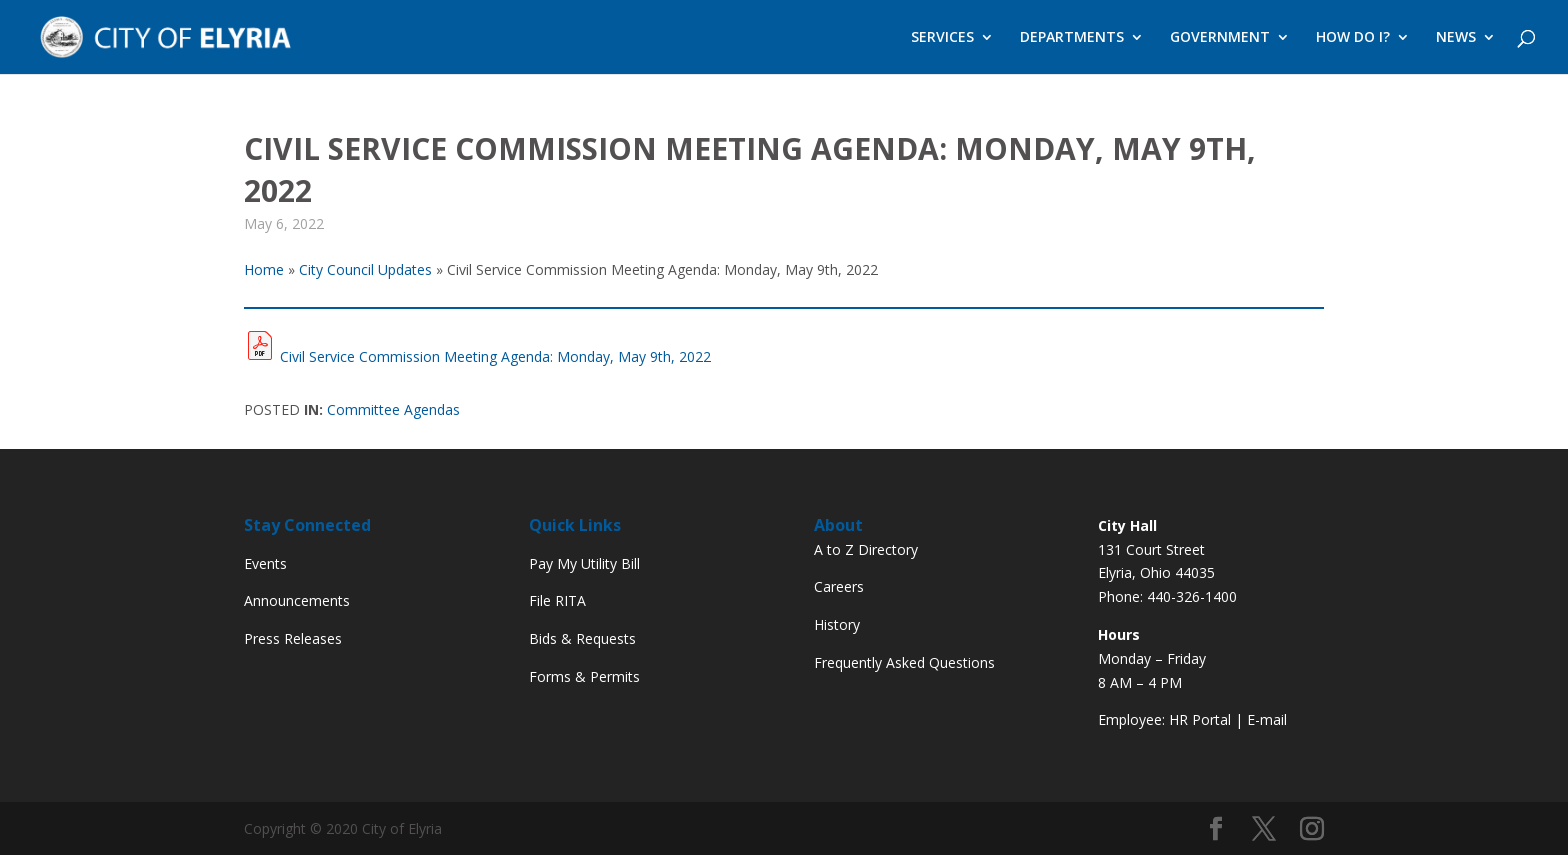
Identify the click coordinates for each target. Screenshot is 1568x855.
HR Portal (1200, 719)
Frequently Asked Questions (904, 662)
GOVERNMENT (1220, 38)
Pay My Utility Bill (584, 563)
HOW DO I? (1353, 38)
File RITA (557, 600)
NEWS (1456, 38)
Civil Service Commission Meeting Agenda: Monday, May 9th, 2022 (495, 356)
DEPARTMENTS (1072, 38)
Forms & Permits (584, 676)
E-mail (1267, 719)
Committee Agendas (393, 409)
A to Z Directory (866, 549)
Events (265, 563)
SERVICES (942, 38)
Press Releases (293, 638)
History (837, 624)
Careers (839, 586)
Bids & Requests (582, 638)
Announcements (297, 600)
